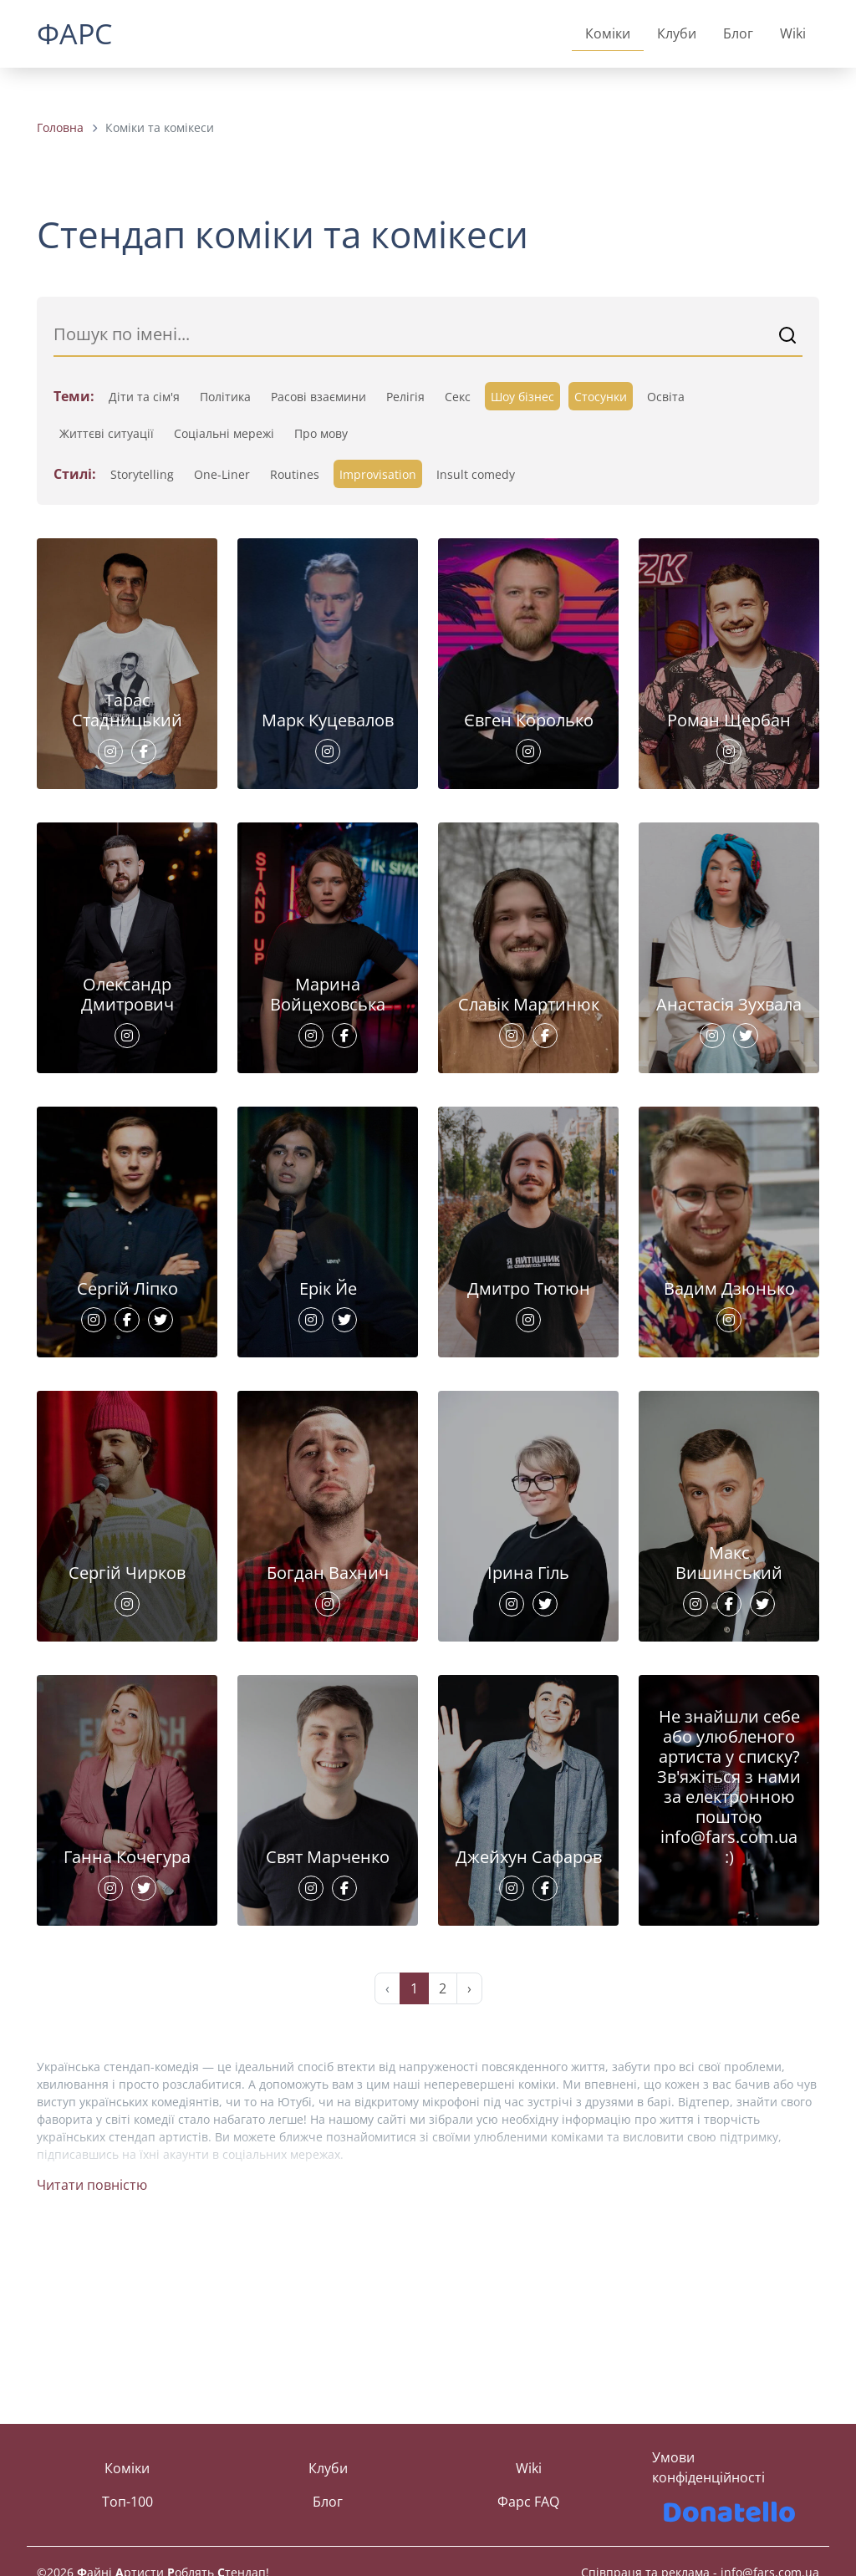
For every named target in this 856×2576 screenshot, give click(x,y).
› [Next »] (469, 2145)
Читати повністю (92, 2341)
